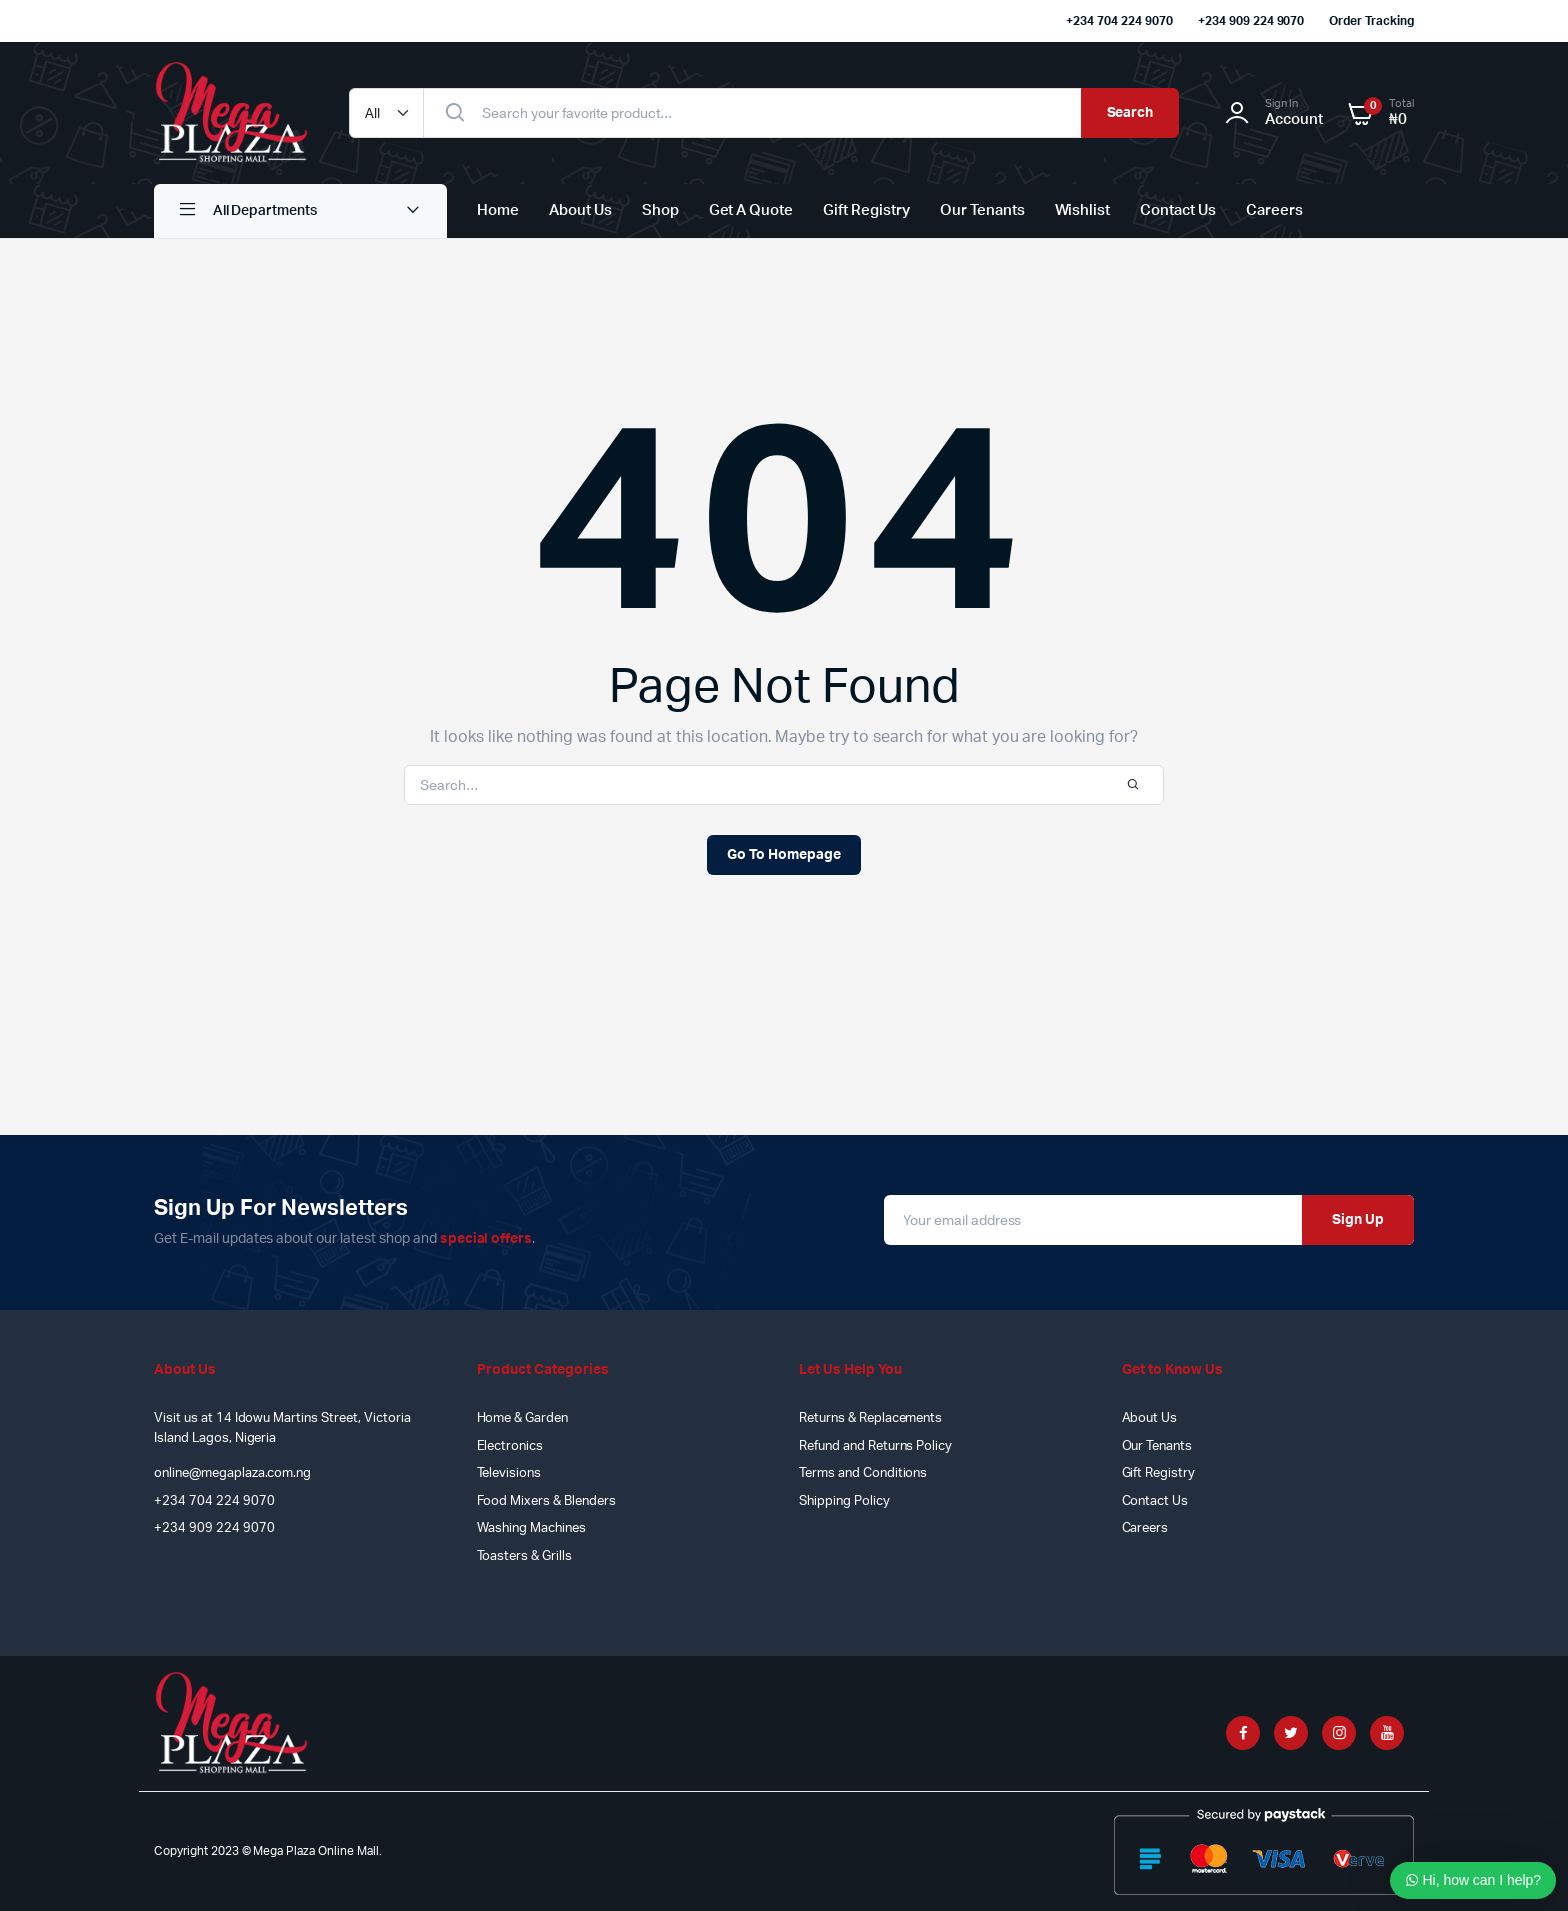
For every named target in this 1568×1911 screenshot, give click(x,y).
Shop (660, 210)
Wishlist (1083, 210)
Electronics (510, 1446)
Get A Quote (751, 210)
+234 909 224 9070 (1251, 21)
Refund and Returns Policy (875, 1446)
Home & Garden (523, 1418)
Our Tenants (982, 210)
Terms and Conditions (863, 1473)
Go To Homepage (784, 855)
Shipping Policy (844, 1501)
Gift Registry (866, 210)
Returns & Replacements (870, 1418)
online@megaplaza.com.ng (232, 1473)
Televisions (509, 1473)
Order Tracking (1371, 21)
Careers (1274, 210)
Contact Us (1178, 210)
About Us (580, 210)
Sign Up (1358, 1220)
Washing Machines (532, 1528)
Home (498, 210)
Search (1130, 113)
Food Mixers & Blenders (546, 1501)
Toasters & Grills (525, 1556)
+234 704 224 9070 (1119, 21)
